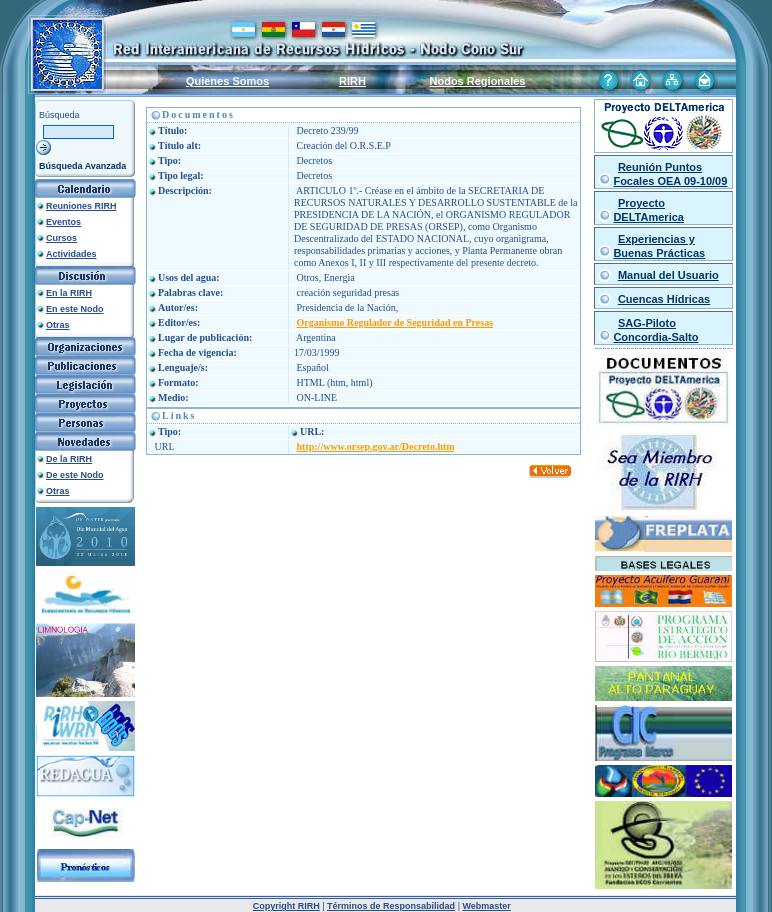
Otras (58, 325)
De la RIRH (69, 459)
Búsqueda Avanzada (82, 166)
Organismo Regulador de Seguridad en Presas (395, 322)
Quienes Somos (227, 81)
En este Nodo (75, 309)
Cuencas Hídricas (664, 299)
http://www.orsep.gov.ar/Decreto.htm (376, 446)
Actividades (71, 254)
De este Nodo (75, 475)
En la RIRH (69, 293)
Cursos (61, 238)
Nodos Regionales (478, 81)
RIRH (352, 81)
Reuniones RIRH (81, 206)
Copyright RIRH (286, 906)
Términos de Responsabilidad (391, 906)
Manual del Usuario (668, 275)
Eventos (63, 222)
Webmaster (486, 906)
